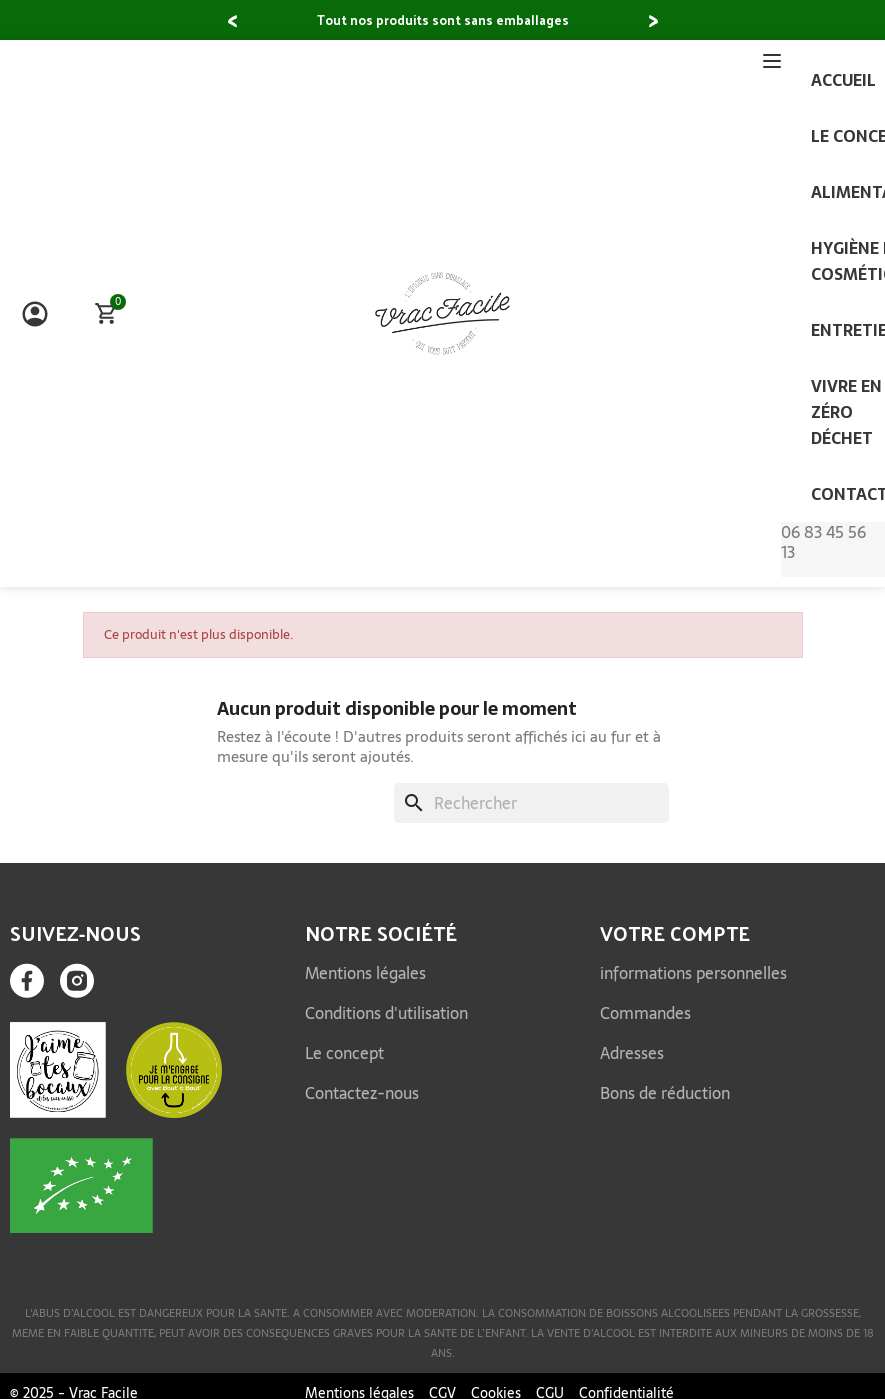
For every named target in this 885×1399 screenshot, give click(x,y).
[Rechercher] (531, 803)
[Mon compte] (35, 314)
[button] (232, 22)
